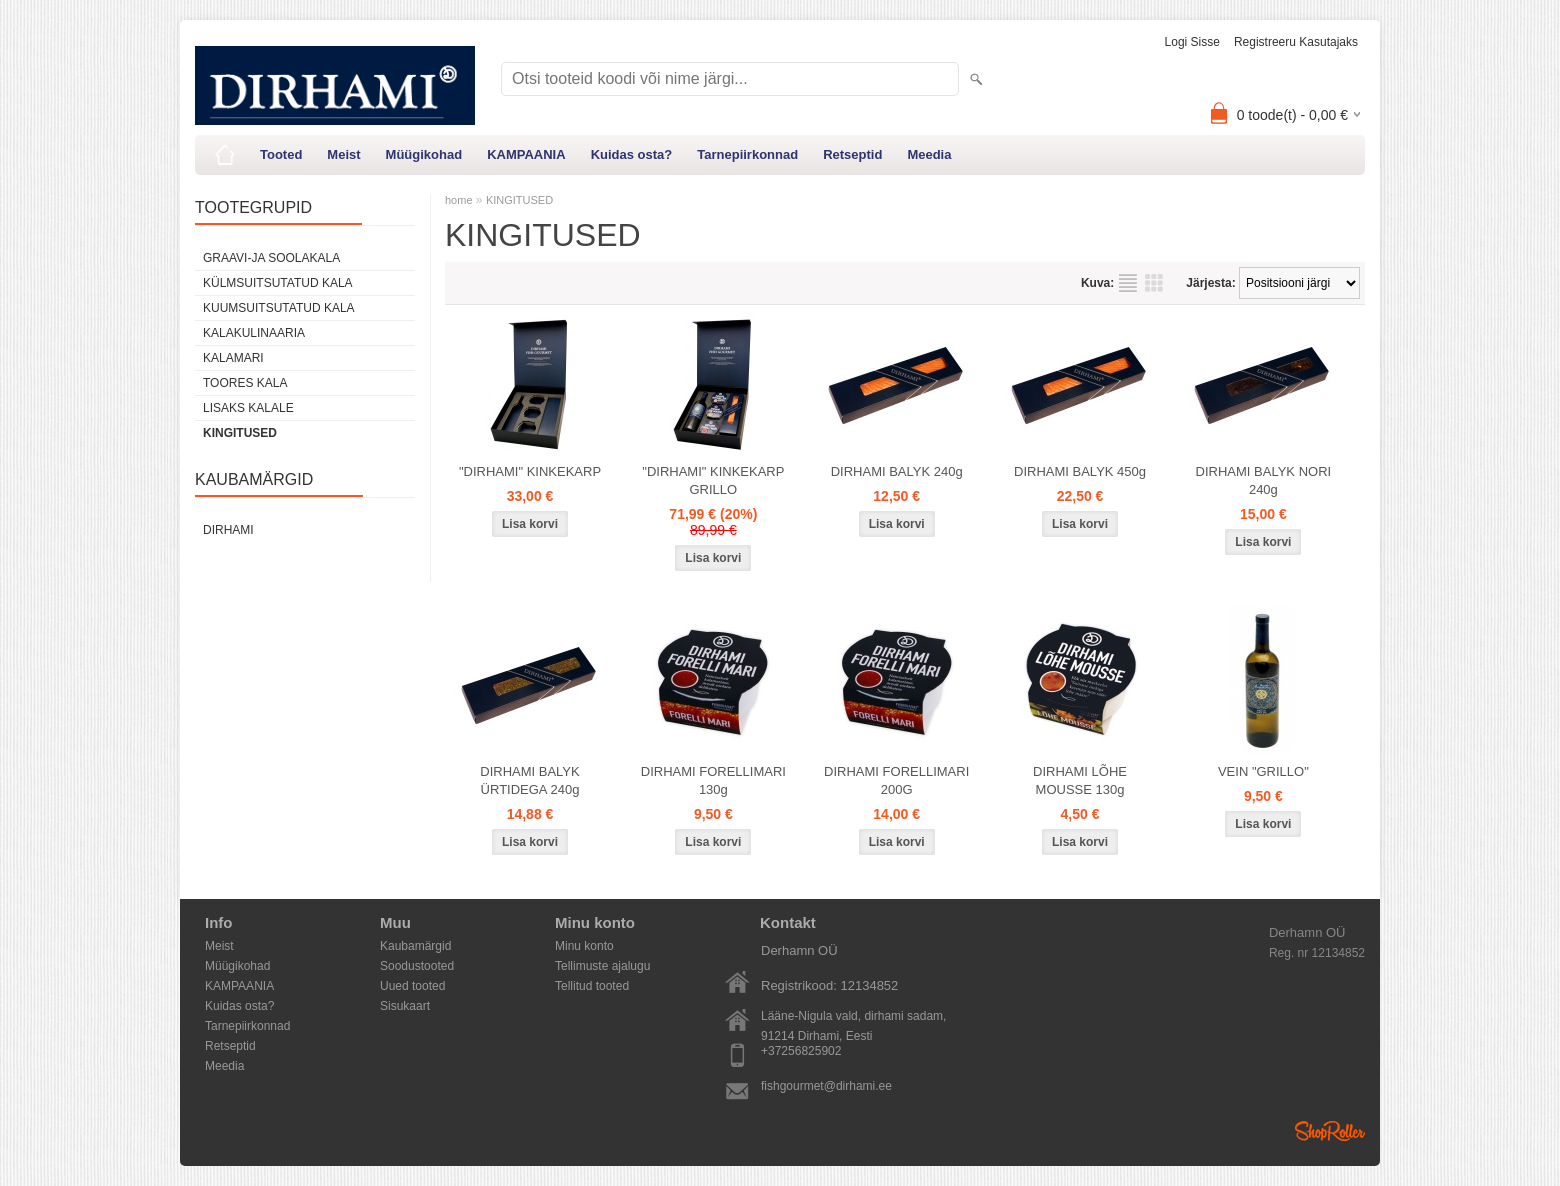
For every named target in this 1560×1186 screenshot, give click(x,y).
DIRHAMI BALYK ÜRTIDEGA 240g (529, 780)
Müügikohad (424, 154)
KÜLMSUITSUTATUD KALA (278, 283)
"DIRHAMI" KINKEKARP (530, 471)
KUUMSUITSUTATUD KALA (279, 308)
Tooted (281, 154)
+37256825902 (801, 1051)
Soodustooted (417, 966)
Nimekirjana (1128, 283)
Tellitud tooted (592, 986)
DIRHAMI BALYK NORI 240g (1264, 480)
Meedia (929, 154)
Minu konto (584, 946)
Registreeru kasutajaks (1296, 42)
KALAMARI (233, 358)
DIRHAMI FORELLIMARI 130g (713, 780)
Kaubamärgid (415, 946)
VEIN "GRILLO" (1263, 771)
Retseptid (852, 154)
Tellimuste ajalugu (602, 966)
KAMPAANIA (526, 154)
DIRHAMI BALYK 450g (1080, 471)
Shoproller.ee (1330, 1131)
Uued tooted (412, 986)
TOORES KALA (245, 383)
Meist (343, 154)
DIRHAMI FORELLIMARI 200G (896, 780)
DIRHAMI (228, 530)
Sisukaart (405, 1006)
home (459, 200)
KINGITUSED (240, 433)
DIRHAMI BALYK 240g (897, 471)
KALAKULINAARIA (254, 333)
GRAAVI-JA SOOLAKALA (271, 258)
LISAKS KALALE (248, 408)
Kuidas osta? (632, 154)
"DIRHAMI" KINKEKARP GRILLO (713, 480)
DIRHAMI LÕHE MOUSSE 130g (1080, 780)
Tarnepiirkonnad (747, 154)
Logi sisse (1192, 42)
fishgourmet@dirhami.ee (826, 1086)
